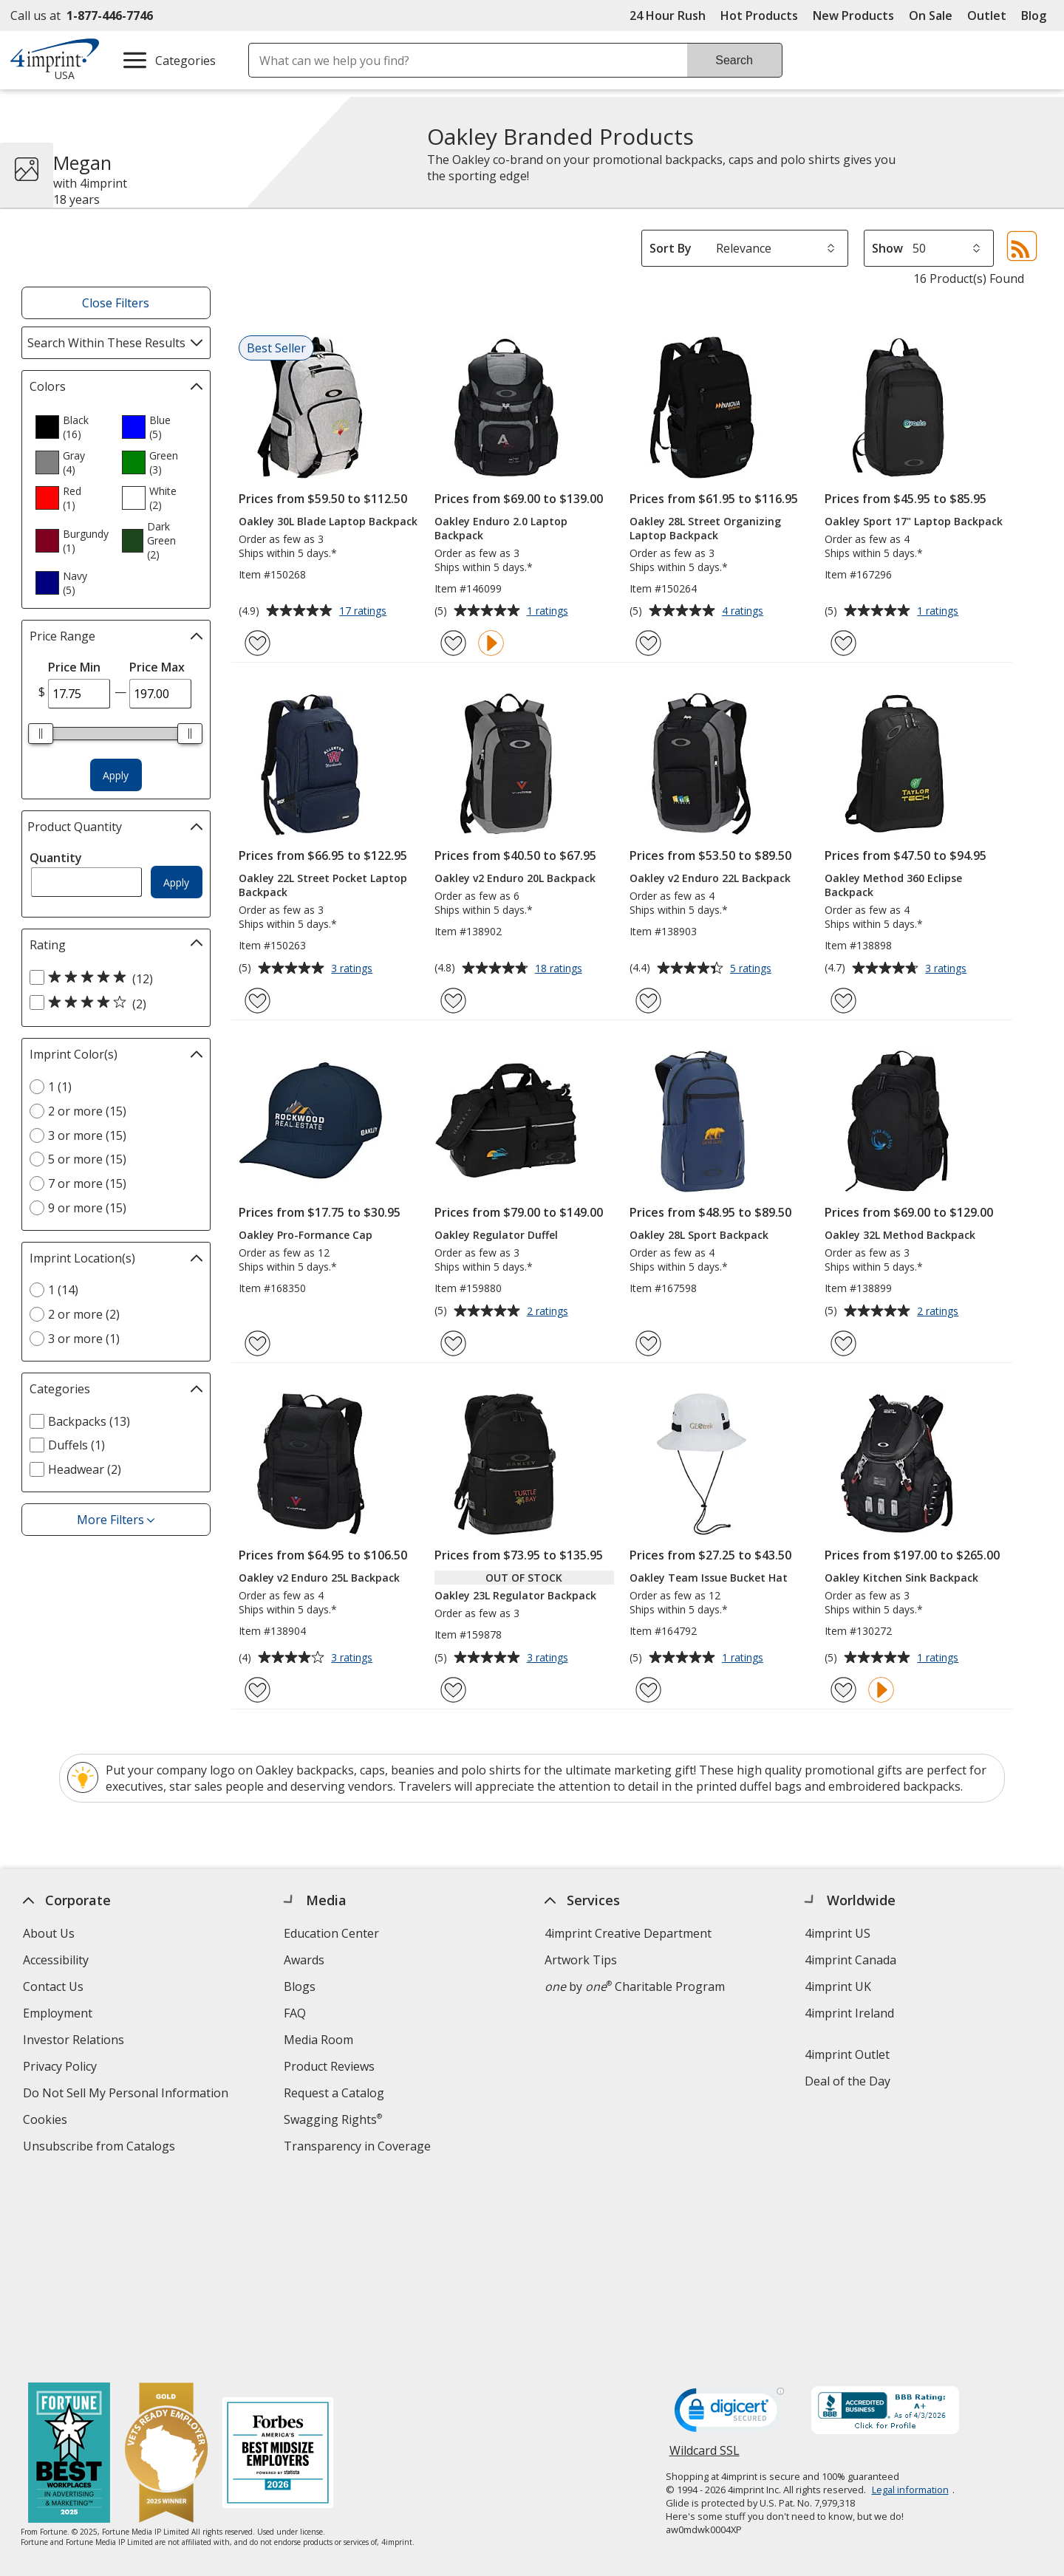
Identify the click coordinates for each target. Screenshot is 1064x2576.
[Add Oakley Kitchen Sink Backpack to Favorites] (843, 1690)
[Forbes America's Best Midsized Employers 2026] (278, 2261)
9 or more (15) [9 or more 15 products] (87, 1207)
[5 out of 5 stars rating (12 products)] (112, 978)
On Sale (930, 15)
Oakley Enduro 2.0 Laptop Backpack (500, 528)
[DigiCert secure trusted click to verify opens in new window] (729, 2221)
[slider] (41, 733)
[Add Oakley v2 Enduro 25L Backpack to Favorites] (257, 1690)
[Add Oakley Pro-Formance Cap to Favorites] (257, 1343)
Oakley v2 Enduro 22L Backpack (710, 878)
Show (887, 248)
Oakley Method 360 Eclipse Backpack (893, 885)
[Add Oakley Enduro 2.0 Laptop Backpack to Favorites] (453, 643)
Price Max (157, 667)
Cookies (47, 2121)
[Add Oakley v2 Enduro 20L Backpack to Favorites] (453, 1000)
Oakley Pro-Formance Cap (305, 1235)
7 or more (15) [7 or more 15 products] (87, 1183)
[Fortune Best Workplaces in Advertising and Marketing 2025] (69, 2261)
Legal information (910, 2296)
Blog (1033, 15)
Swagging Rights (333, 2119)
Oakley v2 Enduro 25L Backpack (319, 1578)
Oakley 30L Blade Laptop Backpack (328, 521)
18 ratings (560, 969)
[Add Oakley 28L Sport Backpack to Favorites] (648, 1343)
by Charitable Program (635, 1986)
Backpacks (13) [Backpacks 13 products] (89, 1421)
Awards (304, 1960)
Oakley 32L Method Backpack (900, 1235)
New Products (853, 15)
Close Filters (115, 303)
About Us (49, 1933)
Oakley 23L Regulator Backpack (515, 1595)
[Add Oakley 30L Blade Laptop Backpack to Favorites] (257, 643)
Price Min (74, 667)
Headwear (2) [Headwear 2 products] (84, 1469)
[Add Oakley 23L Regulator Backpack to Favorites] (453, 1690)
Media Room (318, 2040)
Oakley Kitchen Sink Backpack (901, 1578)
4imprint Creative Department (628, 1933)
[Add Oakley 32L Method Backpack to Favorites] (843, 1343)
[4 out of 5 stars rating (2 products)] (112, 1003)
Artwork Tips (581, 1960)
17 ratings (364, 611)
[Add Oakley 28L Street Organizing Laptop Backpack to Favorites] (648, 643)
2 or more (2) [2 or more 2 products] (84, 1314)
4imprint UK (838, 1986)
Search (734, 60)
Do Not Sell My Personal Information (127, 2095)
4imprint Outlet (847, 2054)
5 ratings (752, 969)
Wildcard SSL (704, 2262)
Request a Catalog (334, 2093)
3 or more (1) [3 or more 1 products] (84, 1338)
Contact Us (53, 1986)
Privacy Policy (61, 2068)
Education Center (331, 1933)
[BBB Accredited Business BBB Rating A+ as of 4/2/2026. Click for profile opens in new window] (885, 2218)
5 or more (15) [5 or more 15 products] (87, 1159)
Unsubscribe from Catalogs (101, 2148)
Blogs (300, 1986)
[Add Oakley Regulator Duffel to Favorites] (453, 1343)
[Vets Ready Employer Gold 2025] (167, 2261)
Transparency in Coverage (359, 2148)
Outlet (990, 15)
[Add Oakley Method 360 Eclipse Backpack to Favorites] (843, 1000)
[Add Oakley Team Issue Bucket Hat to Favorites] (648, 1690)
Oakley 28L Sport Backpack (699, 1235)
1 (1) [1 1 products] (60, 1086)
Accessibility (56, 1960)
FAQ (295, 2013)
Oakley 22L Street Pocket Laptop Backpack (323, 885)
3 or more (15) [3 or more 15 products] (87, 1135)
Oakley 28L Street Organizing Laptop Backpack (705, 528)
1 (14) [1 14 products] (63, 1289)
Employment (57, 2013)
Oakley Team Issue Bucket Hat (709, 1578)
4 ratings (744, 611)
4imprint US (838, 1933)
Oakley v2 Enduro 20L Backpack (515, 878)
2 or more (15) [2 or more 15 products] (87, 1111)
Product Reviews (329, 2066)
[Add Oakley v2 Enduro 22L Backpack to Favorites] (648, 1000)
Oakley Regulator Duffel (496, 1235)
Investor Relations (75, 2041)
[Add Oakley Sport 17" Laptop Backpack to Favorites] (843, 643)
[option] (72, 427)
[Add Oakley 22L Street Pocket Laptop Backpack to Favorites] (257, 1000)
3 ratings (353, 969)
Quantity (56, 858)
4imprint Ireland (850, 2013)
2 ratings (549, 1312)
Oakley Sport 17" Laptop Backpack (914, 521)
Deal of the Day (848, 2081)
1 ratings (549, 611)
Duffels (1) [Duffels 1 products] (76, 1445)
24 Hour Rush (668, 15)
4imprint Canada (851, 1960)
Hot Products (759, 15)
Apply (116, 775)
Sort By (670, 248)
